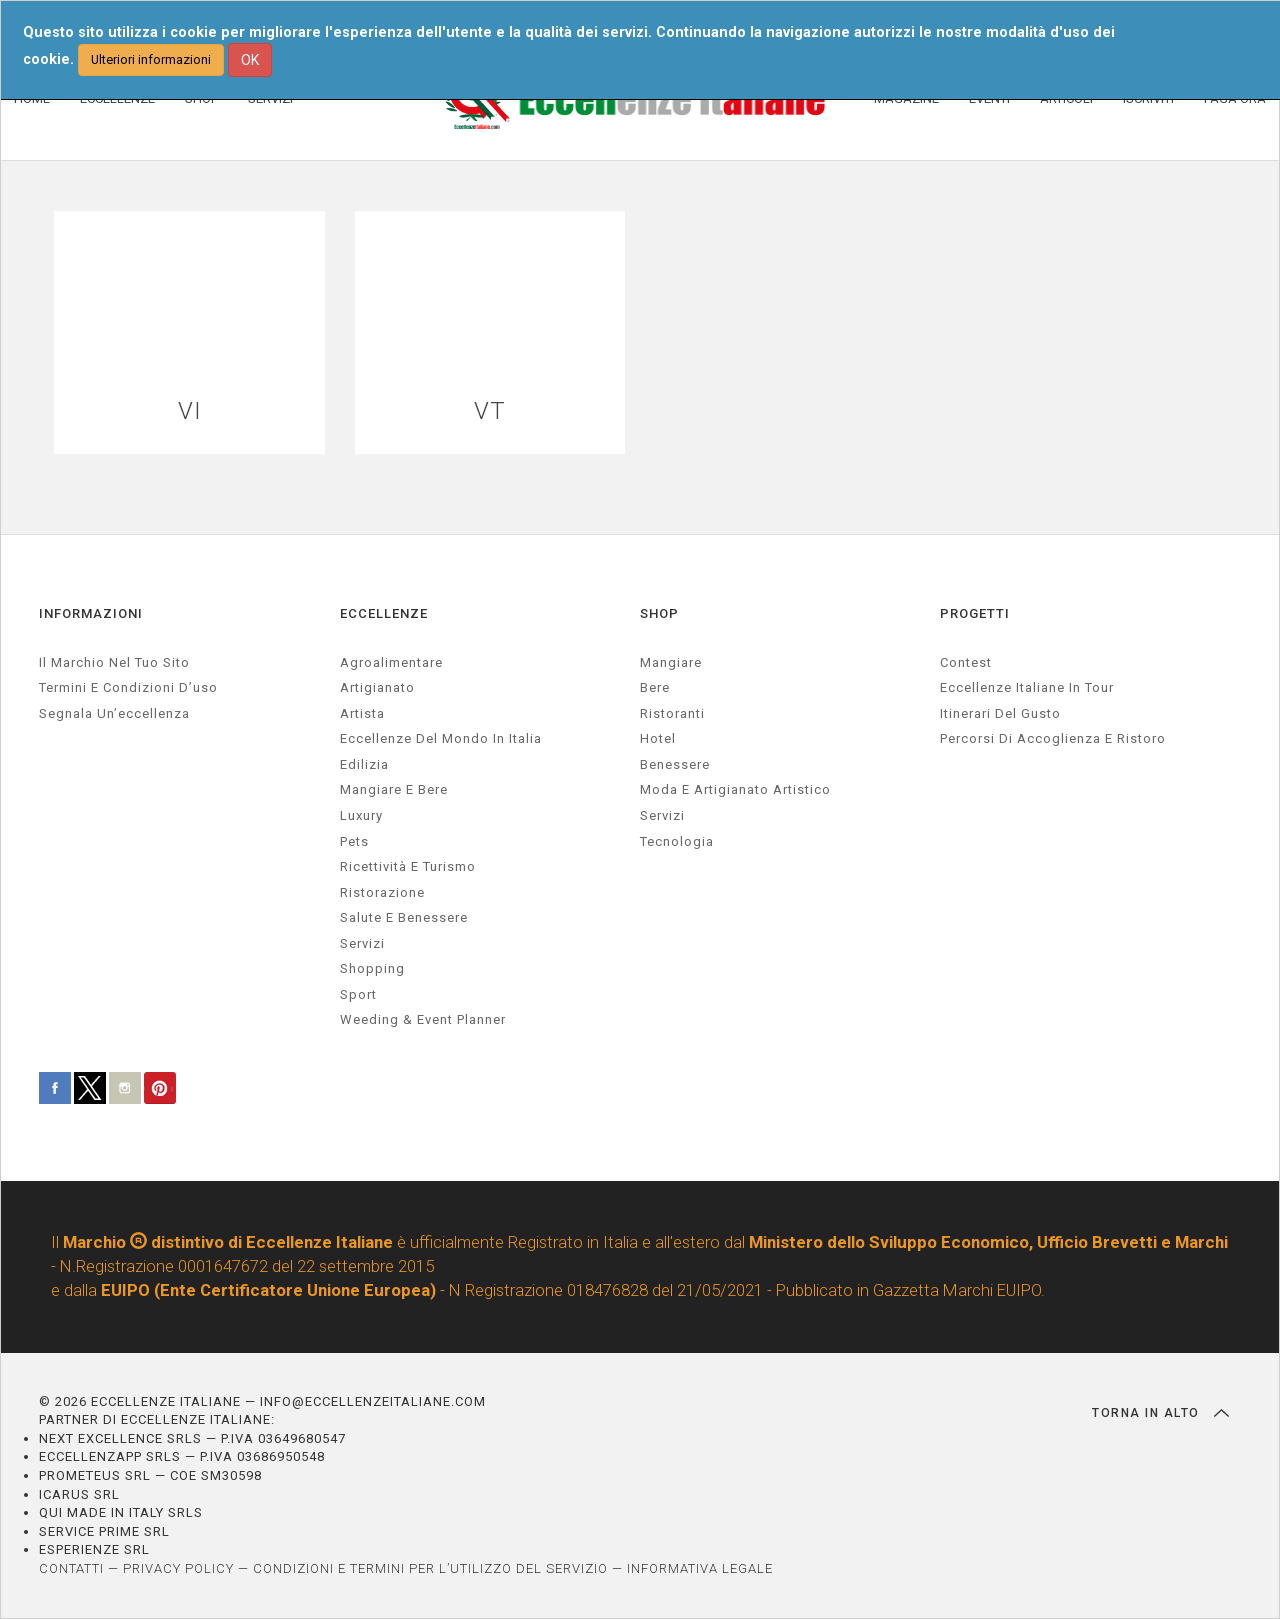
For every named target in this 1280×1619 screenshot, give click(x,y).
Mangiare (671, 662)
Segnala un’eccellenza (114, 713)
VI (190, 411)
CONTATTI (71, 1568)
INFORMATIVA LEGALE (700, 1568)
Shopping (372, 968)
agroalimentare (391, 662)
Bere (655, 687)
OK (250, 60)
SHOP (659, 613)
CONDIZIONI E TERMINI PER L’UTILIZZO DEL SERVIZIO (430, 1568)
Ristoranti (672, 713)
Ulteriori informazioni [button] (151, 59)
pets (354, 841)
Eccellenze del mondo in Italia (441, 738)
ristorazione (382, 892)
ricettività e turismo (408, 866)
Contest (966, 662)
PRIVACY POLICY (178, 1568)
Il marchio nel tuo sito (114, 662)
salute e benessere (404, 917)
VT (490, 411)
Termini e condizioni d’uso (128, 687)
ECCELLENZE (384, 613)
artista (362, 713)
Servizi (662, 815)
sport (358, 994)
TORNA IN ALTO (1160, 1413)
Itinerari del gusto (1000, 713)
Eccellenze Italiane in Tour (1027, 687)
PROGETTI (975, 613)
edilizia (364, 764)
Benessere (675, 764)
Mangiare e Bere (394, 789)
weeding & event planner (423, 1019)
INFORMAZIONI (91, 613)
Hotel (658, 738)
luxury (361, 815)
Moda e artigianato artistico (735, 789)
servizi (362, 943)
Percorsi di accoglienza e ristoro (1053, 738)
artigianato (377, 687)
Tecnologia (677, 841)
